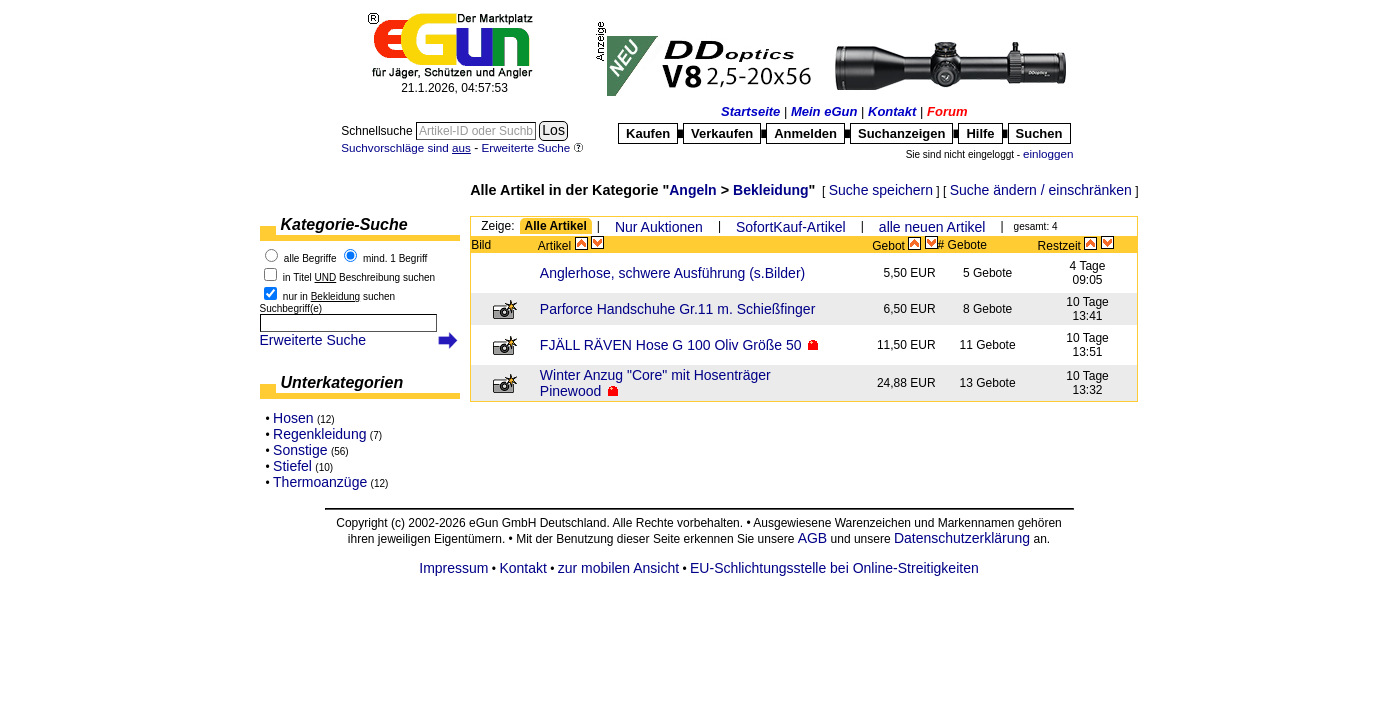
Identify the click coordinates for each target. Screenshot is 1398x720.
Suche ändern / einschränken (1041, 190)
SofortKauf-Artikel (791, 227)
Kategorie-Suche (344, 224)
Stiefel (292, 466)
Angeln (692, 190)
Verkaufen (722, 133)
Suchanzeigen (901, 133)
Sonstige (300, 450)
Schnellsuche (378, 131)
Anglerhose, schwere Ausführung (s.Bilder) (672, 273)
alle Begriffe (310, 258)
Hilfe (980, 133)
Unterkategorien (342, 382)
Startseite (750, 111)
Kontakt (892, 111)
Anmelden (805, 133)
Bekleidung (770, 190)
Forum (947, 111)
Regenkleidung (319, 434)
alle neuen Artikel (932, 227)
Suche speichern (881, 190)
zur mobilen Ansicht (618, 568)
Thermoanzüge (320, 482)
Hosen (293, 418)
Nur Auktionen (659, 227)
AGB (813, 538)
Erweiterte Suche (313, 340)
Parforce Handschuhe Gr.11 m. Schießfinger (677, 309)
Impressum (453, 568)
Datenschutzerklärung (962, 538)
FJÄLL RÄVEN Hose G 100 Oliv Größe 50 (671, 345)
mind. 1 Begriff (395, 258)
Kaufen (648, 133)
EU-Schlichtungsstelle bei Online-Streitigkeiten (834, 568)
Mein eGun (824, 111)
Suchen (1039, 133)
